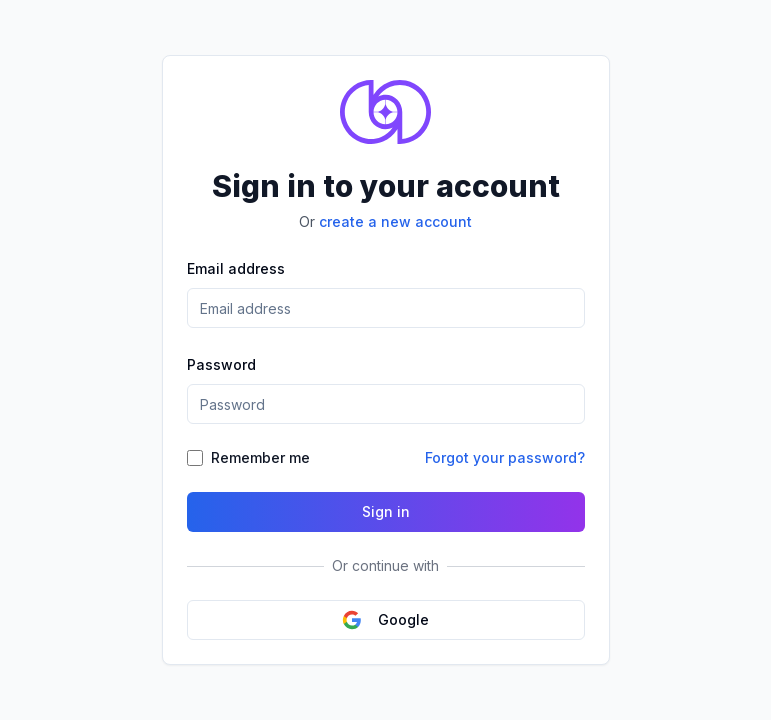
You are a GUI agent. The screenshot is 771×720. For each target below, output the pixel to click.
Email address (236, 268)
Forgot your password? (505, 457)
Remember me (260, 457)
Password (221, 364)
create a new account (395, 221)
